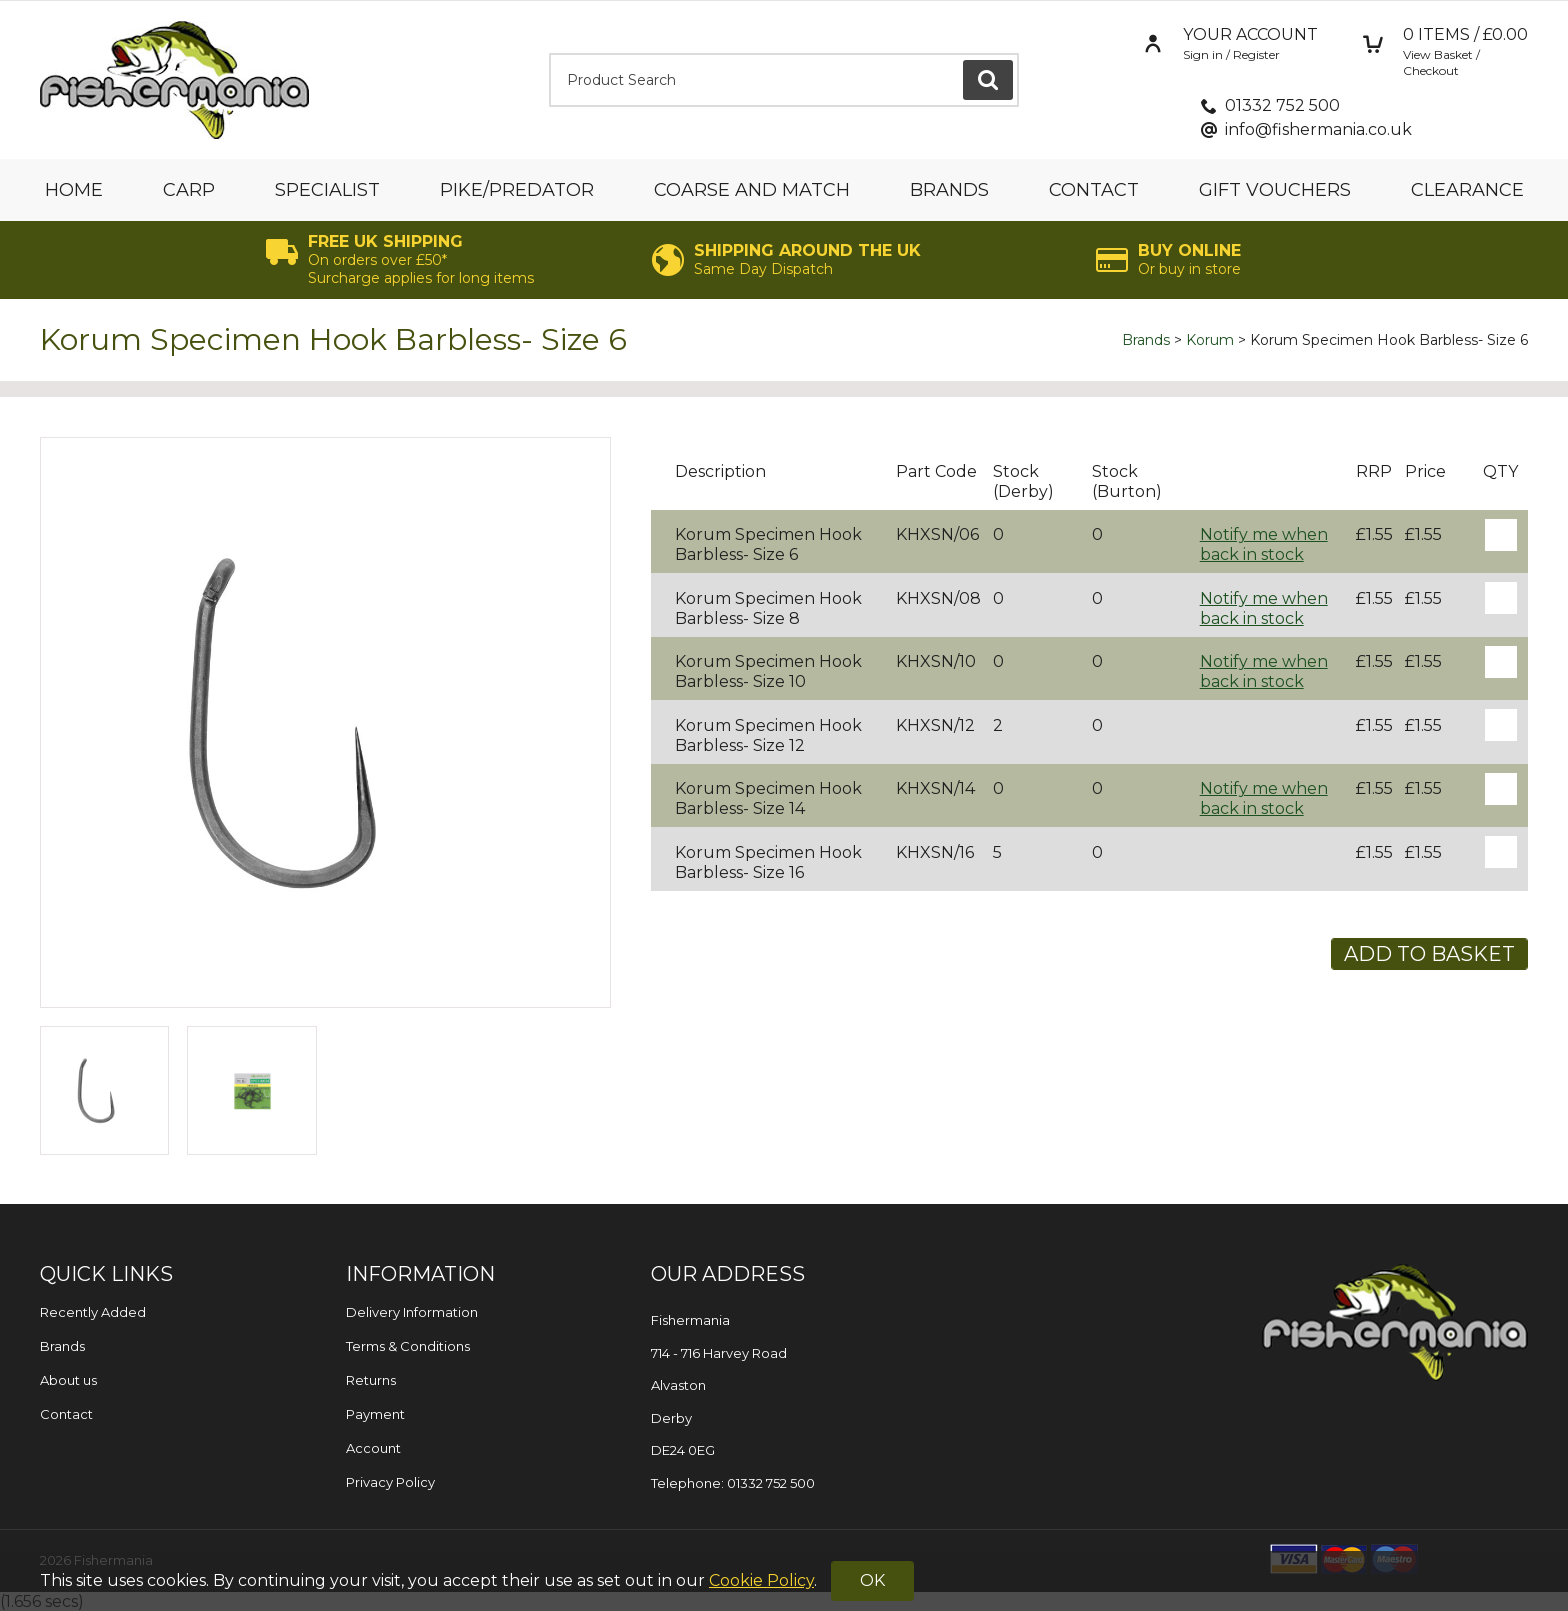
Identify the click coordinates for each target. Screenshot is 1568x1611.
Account (373, 1448)
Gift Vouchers (1275, 190)
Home (74, 190)
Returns (371, 1380)
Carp (189, 190)
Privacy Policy (390, 1482)
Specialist (327, 190)
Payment (375, 1414)
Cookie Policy (761, 1580)
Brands (949, 190)
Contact (1094, 190)
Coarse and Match (752, 190)
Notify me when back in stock (1264, 544)
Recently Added (93, 1312)
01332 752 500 (1282, 105)
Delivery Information (412, 1312)
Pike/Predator (517, 190)
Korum (1210, 340)
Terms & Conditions (408, 1346)
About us (68, 1380)
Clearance (1467, 190)
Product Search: (549, 53)
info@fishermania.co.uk (1318, 129)
